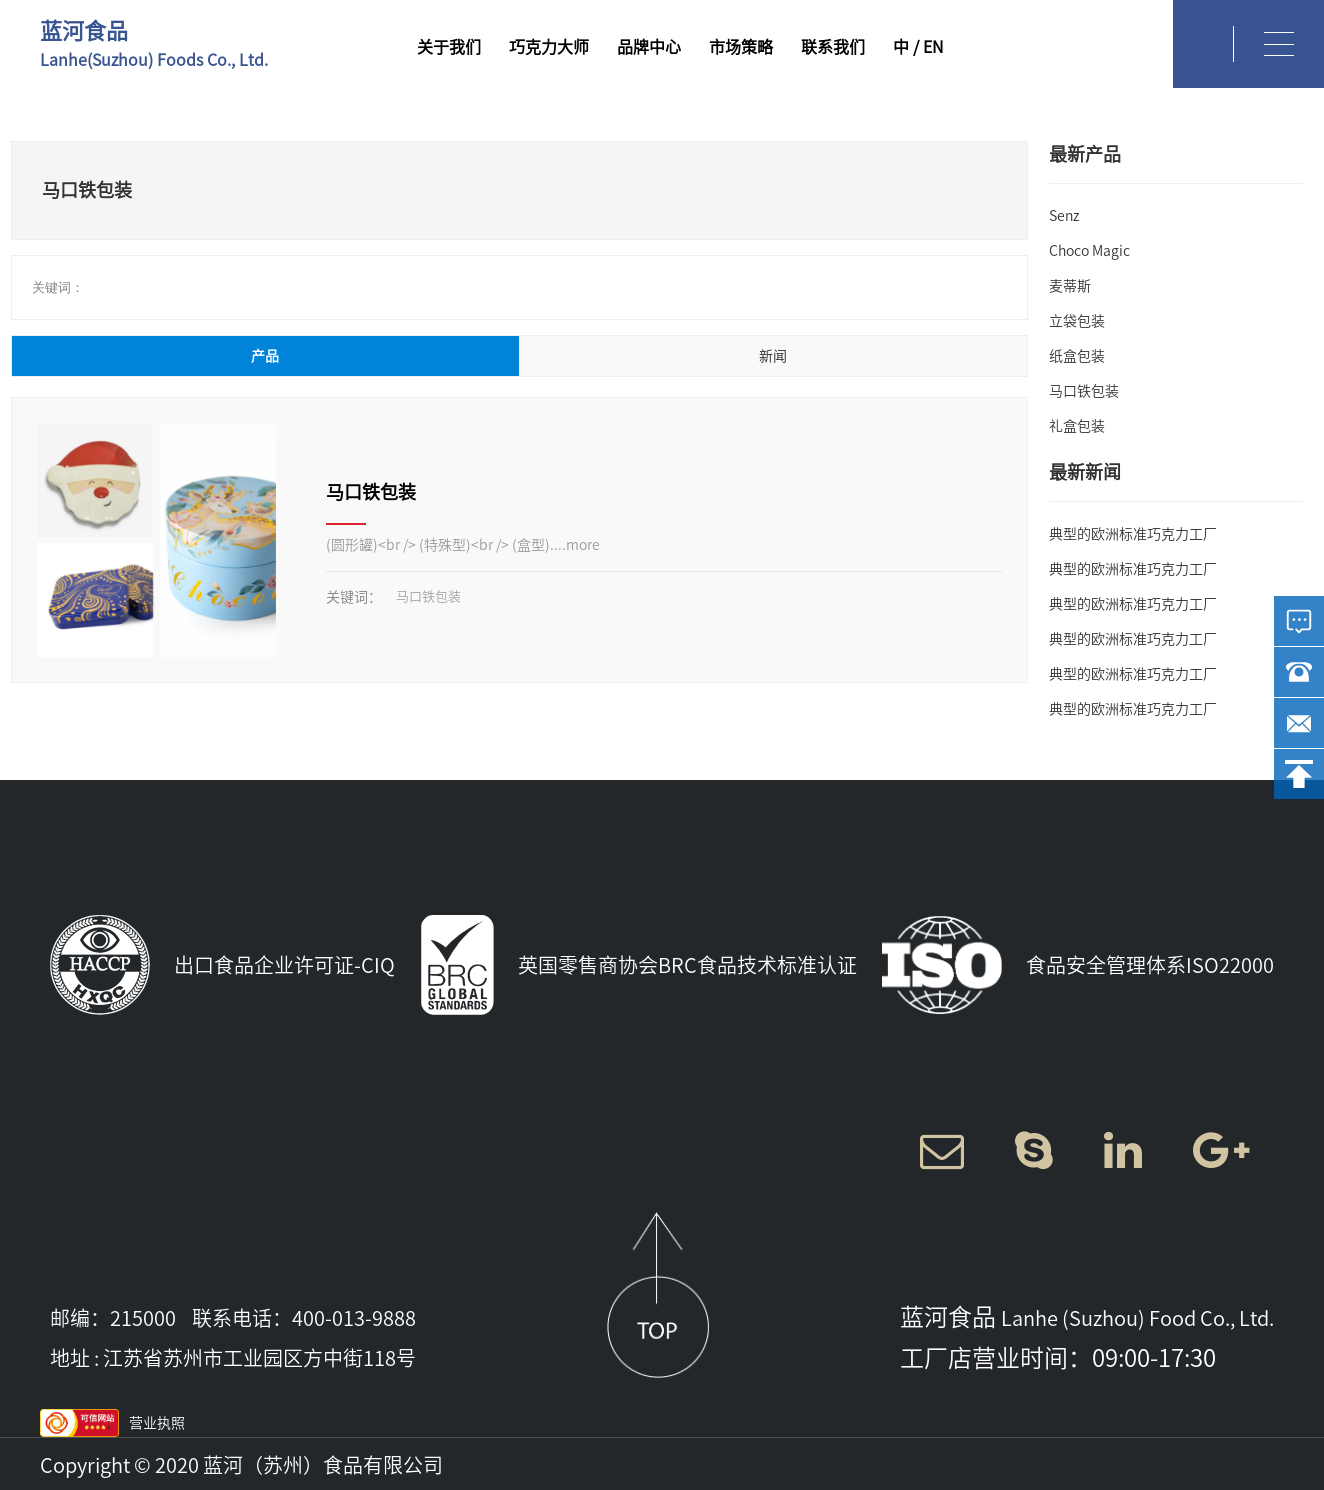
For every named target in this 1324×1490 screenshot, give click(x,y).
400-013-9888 (354, 1318)
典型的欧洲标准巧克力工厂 (1133, 534)
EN (933, 47)
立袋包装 (1077, 321)
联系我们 (833, 47)
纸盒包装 (1077, 356)
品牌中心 (649, 47)
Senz (1064, 216)
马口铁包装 (371, 492)
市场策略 (741, 47)
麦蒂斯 (1070, 286)
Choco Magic (1089, 251)
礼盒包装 (1077, 426)
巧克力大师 (549, 47)
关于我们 (449, 47)
